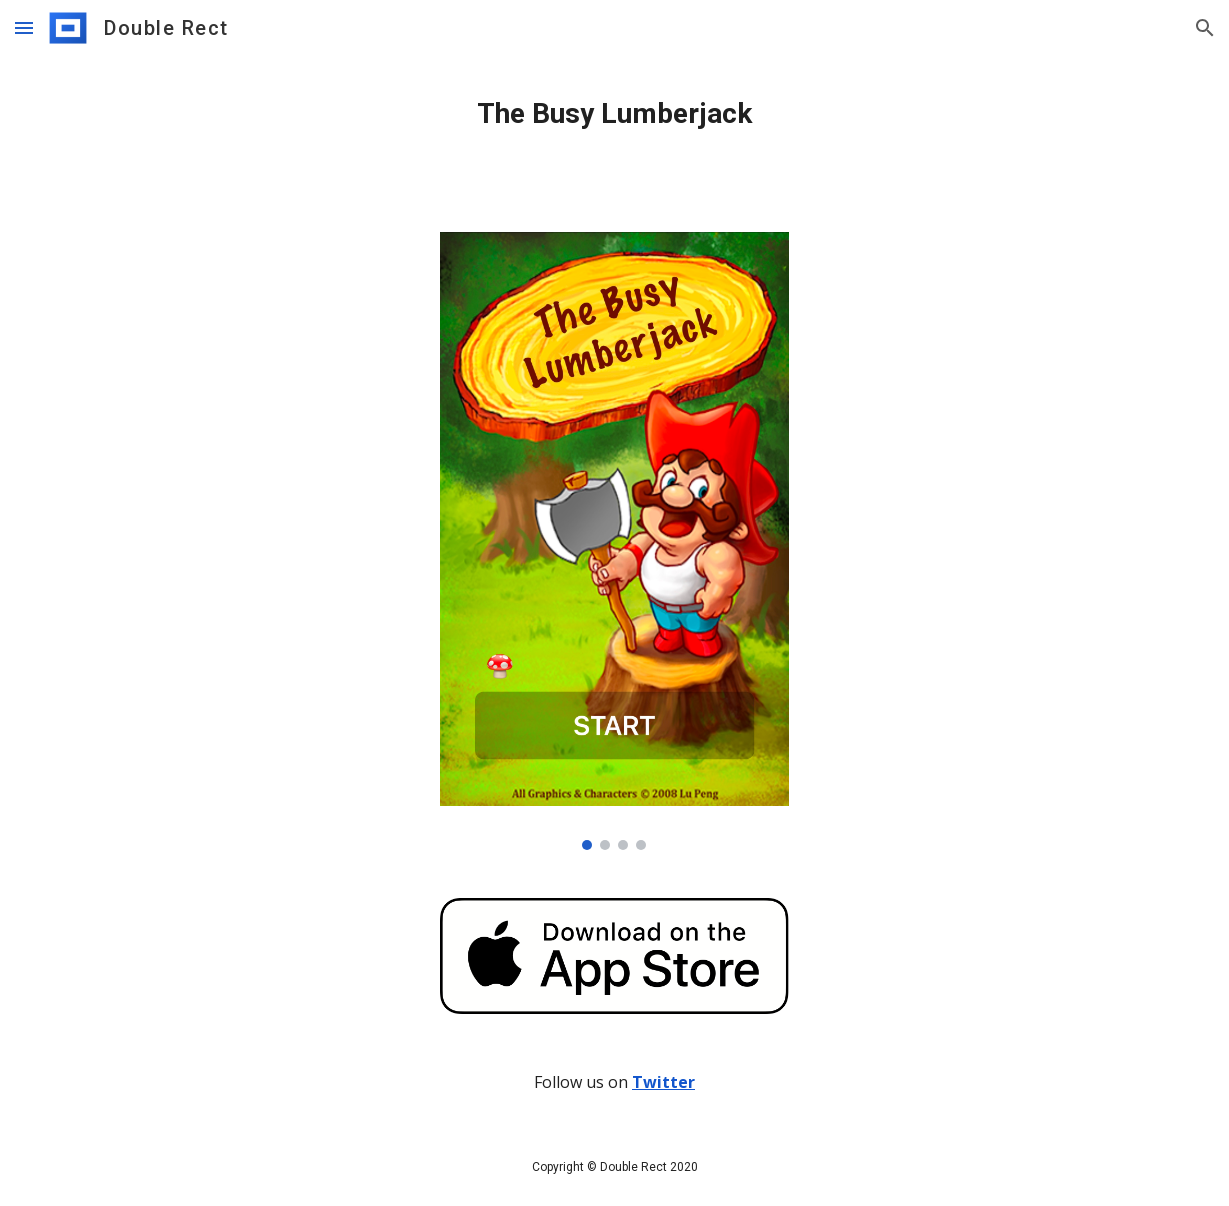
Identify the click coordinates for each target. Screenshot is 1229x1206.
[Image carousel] (614, 541)
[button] (24, 27)
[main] (614, 114)
